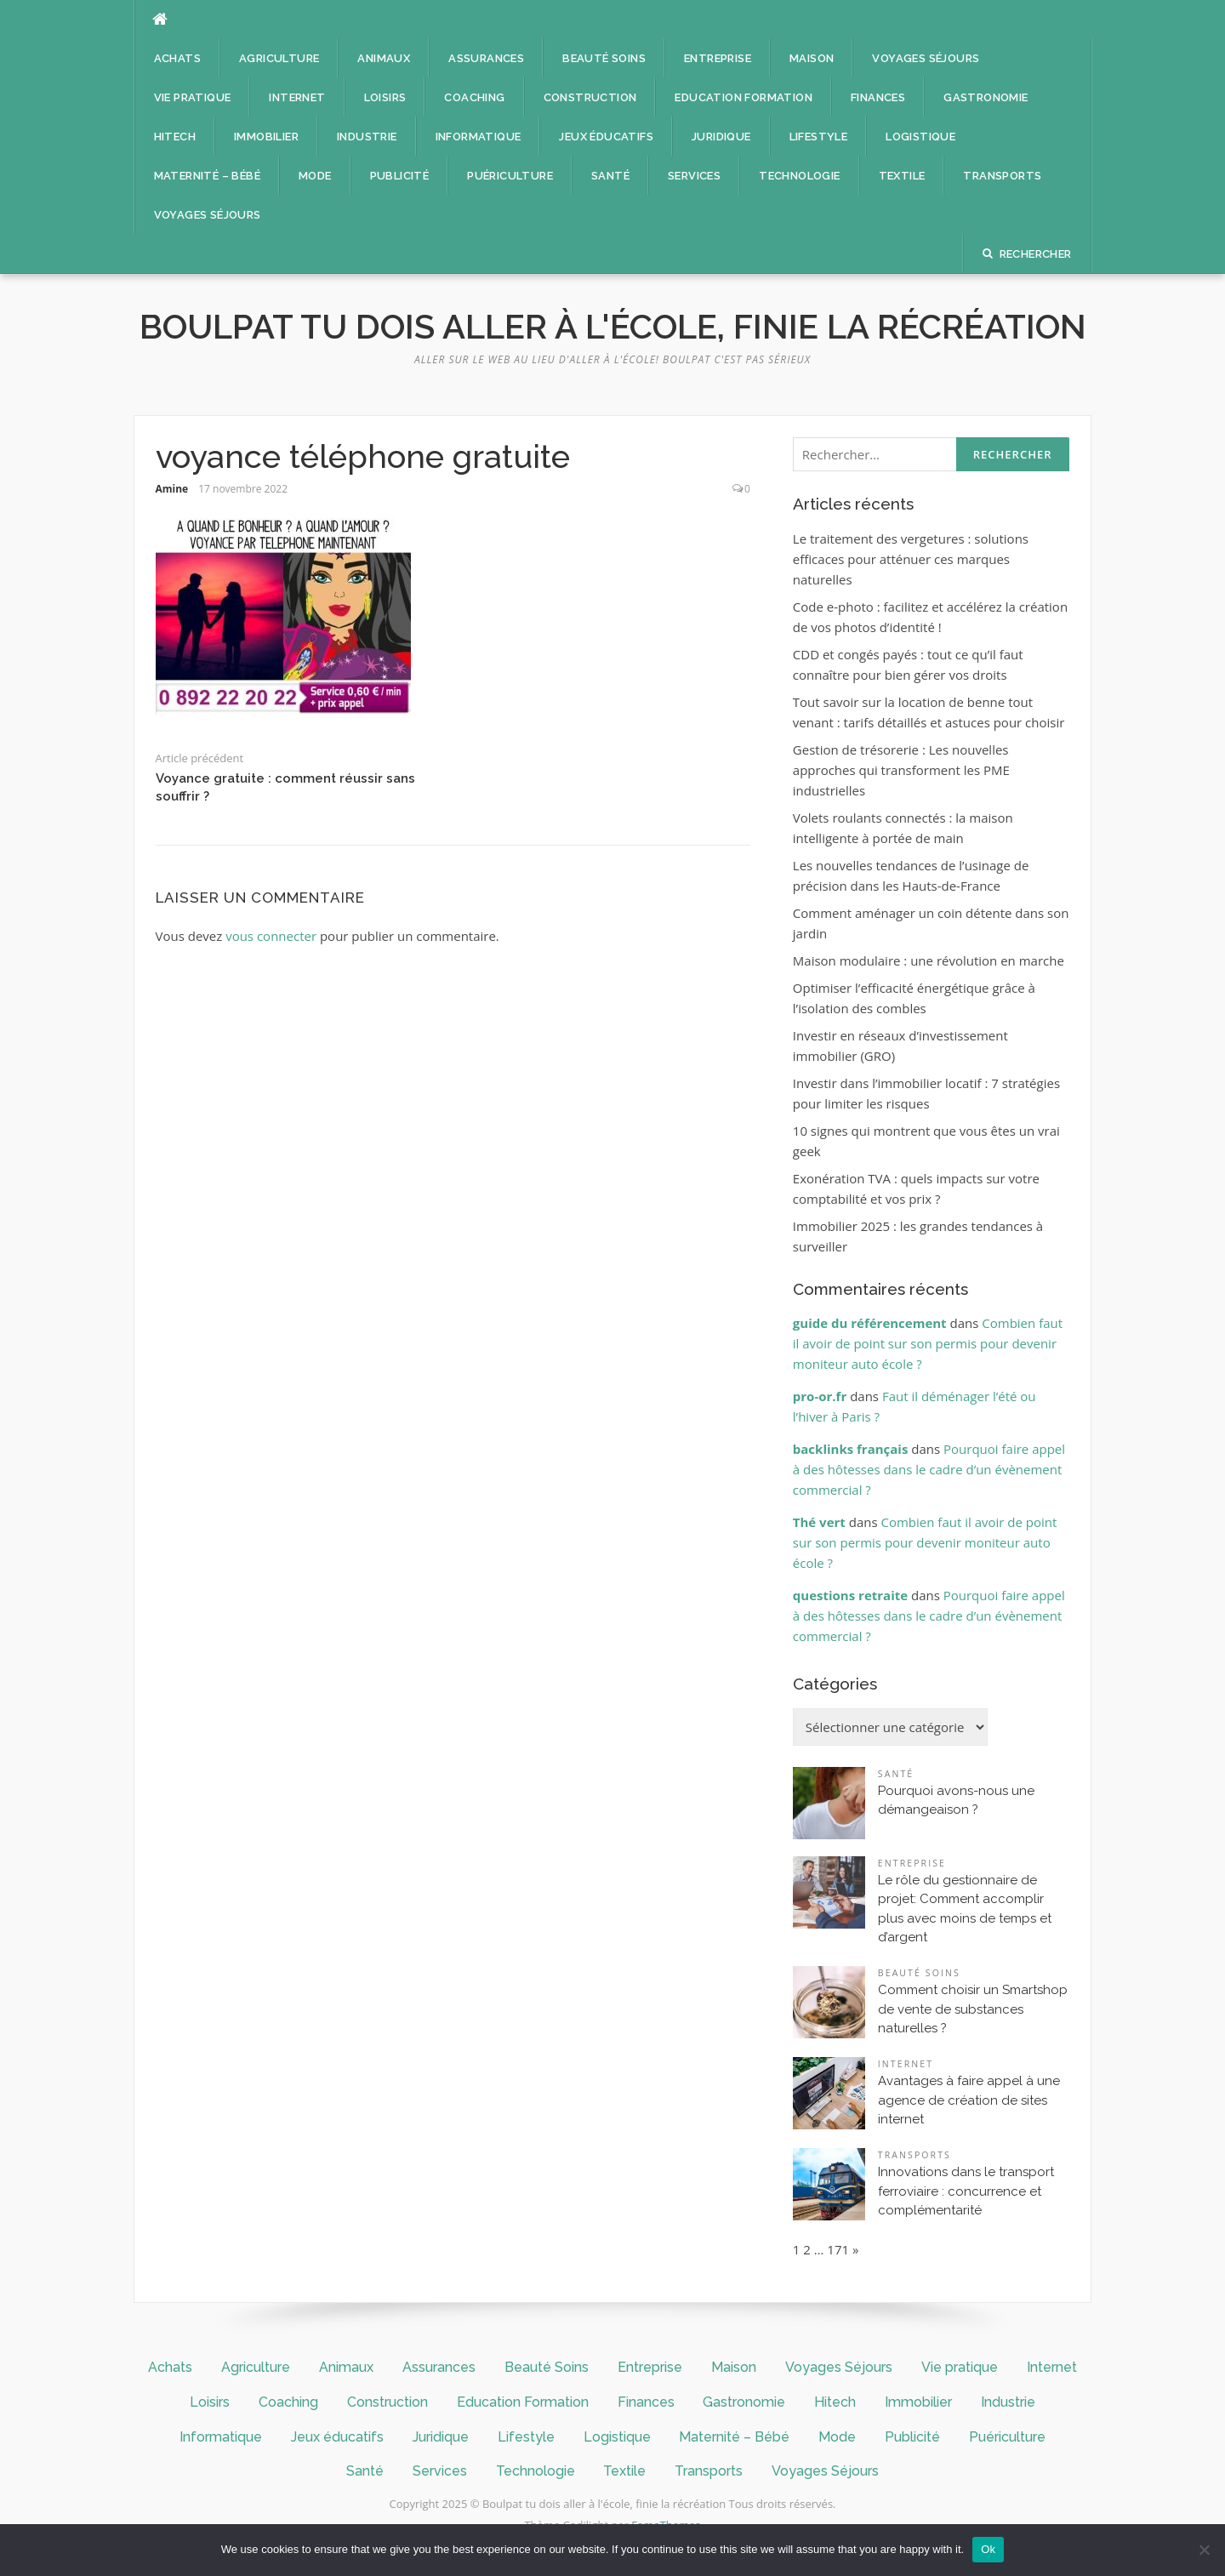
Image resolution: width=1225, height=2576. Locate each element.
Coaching (474, 97)
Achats (177, 58)
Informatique (478, 136)
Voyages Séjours (925, 58)
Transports (1002, 175)
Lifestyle (818, 136)
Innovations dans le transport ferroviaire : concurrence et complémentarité (966, 2191)
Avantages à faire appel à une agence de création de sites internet (969, 2100)
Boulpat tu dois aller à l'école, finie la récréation (613, 326)
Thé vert (819, 1521)
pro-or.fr (819, 1396)
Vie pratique (192, 97)
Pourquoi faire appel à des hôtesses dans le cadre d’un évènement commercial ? (929, 1469)
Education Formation (743, 97)
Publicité (400, 175)
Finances (878, 97)
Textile (902, 175)
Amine (172, 489)
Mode (315, 175)
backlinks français (851, 1448)
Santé (610, 175)
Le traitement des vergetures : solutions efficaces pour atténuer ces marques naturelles (910, 559)
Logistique (920, 136)
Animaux (383, 58)
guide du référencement (870, 1322)
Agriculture (279, 58)
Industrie (367, 136)
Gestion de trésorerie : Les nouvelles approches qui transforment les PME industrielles (901, 770)
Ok (988, 2549)
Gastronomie (985, 97)
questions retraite (850, 1595)
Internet (297, 97)
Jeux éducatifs (606, 136)
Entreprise (717, 58)
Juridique (721, 136)
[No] (1203, 2549)
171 (838, 2249)
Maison (811, 58)
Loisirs (385, 97)
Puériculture (510, 175)
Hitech (175, 136)
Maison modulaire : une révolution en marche (928, 960)
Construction (590, 97)
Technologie (799, 175)
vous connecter (270, 935)
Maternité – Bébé (207, 175)
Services (694, 175)
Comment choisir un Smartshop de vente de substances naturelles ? (973, 2009)
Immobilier (266, 136)
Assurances (486, 58)
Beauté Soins (604, 58)
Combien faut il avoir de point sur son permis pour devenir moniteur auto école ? (928, 1343)
